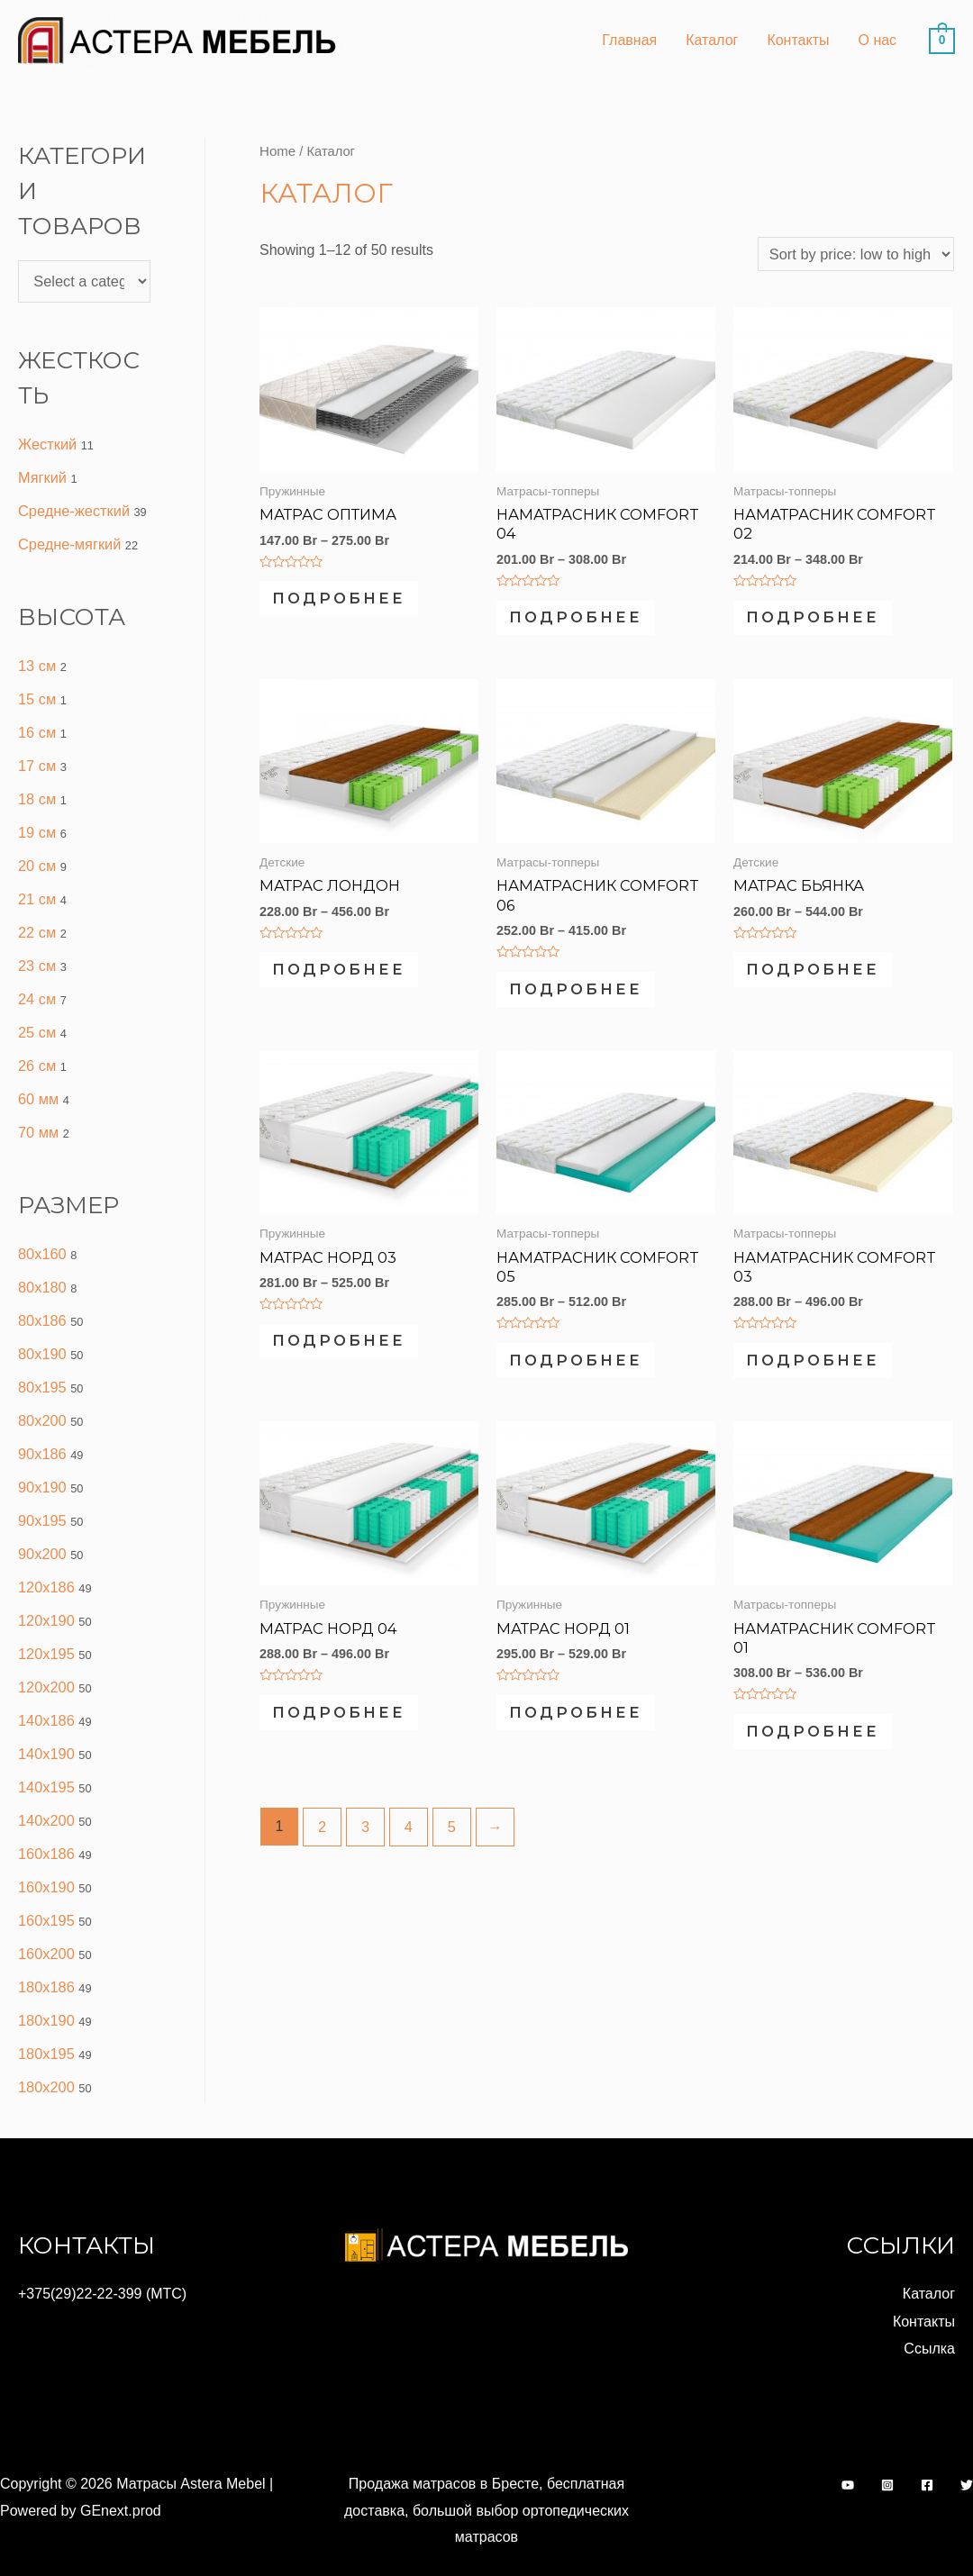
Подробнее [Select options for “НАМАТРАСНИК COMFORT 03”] (829, 1379)
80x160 (42, 1234)
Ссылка (929, 2304)
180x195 (45, 2012)
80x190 (42, 1331)
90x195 (42, 1493)
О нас (877, 40)
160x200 (45, 1915)
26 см (36, 1049)
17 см (36, 757)
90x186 (42, 1429)
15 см (36, 692)
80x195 (42, 1364)
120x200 (45, 1656)
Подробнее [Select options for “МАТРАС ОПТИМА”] (355, 600)
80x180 (42, 1266)
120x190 (45, 1591)
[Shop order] (857, 252)
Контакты (798, 40)
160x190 (45, 1850)
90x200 (42, 1526)
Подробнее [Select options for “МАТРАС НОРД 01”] (592, 1741)
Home (277, 150)
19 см (36, 822)
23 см (36, 951)
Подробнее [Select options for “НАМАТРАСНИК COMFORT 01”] (829, 1741)
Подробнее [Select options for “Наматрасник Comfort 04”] (592, 619)
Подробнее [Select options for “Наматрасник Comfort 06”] (592, 999)
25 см (36, 1016)
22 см (36, 919)
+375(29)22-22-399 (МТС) (102, 2250)
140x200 (45, 1785)
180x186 (45, 1947)
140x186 (45, 1688)
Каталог (712, 40)
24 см (36, 984)
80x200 (42, 1396)
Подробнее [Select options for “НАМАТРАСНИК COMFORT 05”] (592, 1379)
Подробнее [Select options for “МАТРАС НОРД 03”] (355, 1360)
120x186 (45, 1558)
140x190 (45, 1720)
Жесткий (47, 441)
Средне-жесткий (72, 506)
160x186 (45, 1818)
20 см (36, 854)
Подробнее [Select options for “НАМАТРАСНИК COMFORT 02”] (829, 619)
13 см (36, 659)
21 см (36, 886)
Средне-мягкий (68, 539)
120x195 (45, 1623)
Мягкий (42, 474)
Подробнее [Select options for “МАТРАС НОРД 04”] (355, 1741)
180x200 (45, 2045)
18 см (36, 789)
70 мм (38, 1113)
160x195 (45, 1883)
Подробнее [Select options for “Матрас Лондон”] (355, 980)
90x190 (42, 1461)
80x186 (42, 1299)
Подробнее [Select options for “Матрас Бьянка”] (829, 980)
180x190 (45, 1980)
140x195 (45, 1753)
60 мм (38, 1081)
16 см (36, 724)
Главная (629, 40)
